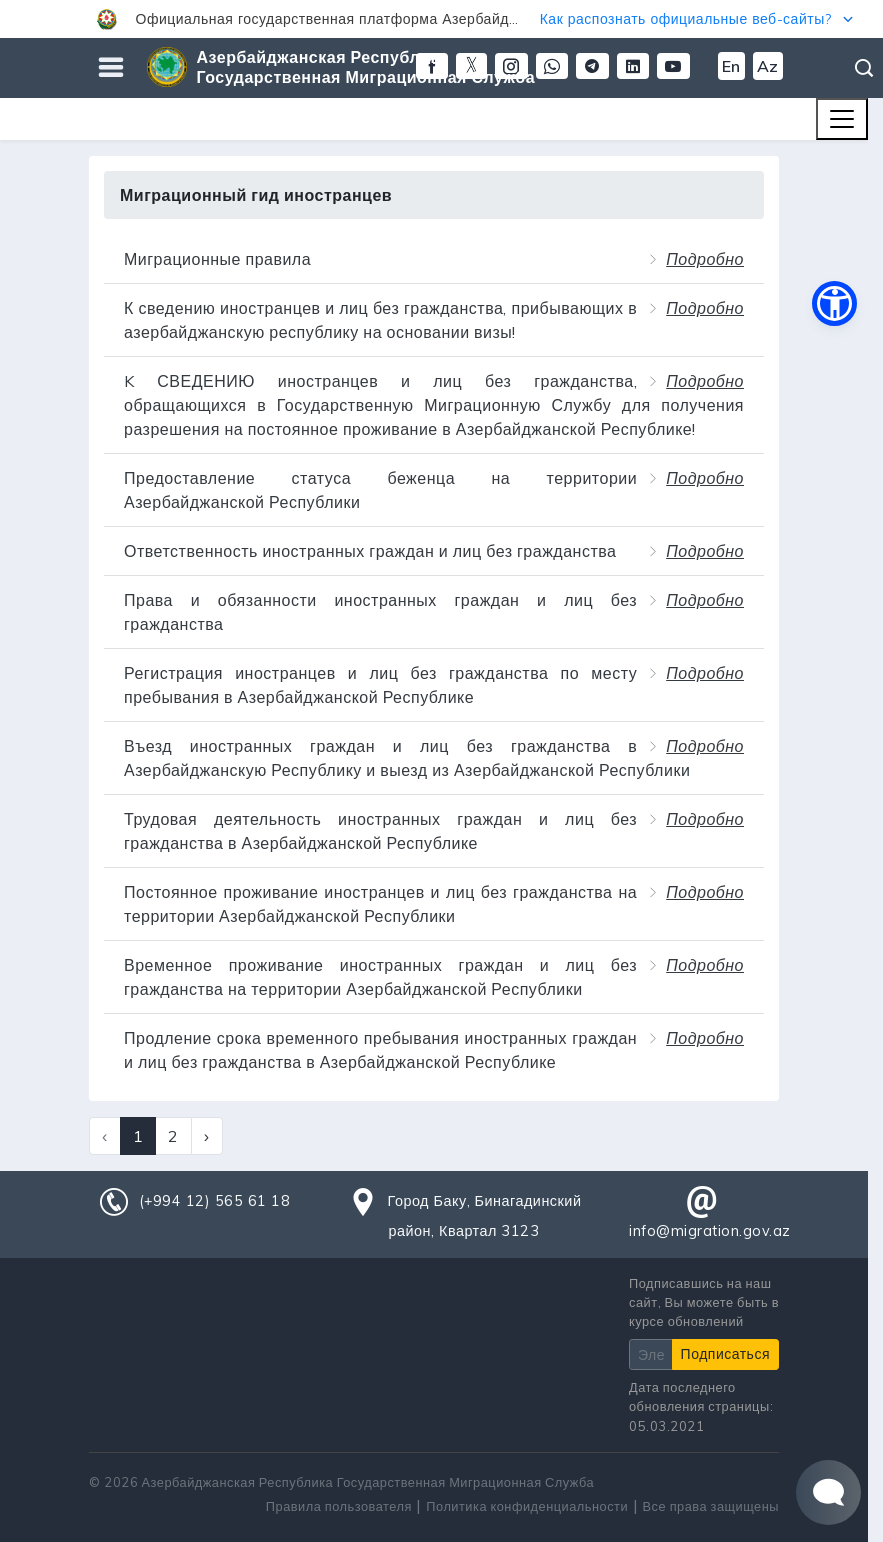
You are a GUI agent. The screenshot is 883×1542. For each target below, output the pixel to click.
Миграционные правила (217, 259)
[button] (441, 19)
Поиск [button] (864, 68)
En (731, 66)
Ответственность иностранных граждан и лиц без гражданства (370, 551)
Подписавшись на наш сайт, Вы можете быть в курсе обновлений (704, 1302)
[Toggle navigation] (842, 119)
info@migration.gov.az (710, 1231)
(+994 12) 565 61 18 (215, 1201)
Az (768, 66)
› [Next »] (207, 1136)
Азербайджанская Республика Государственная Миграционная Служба (366, 67)
